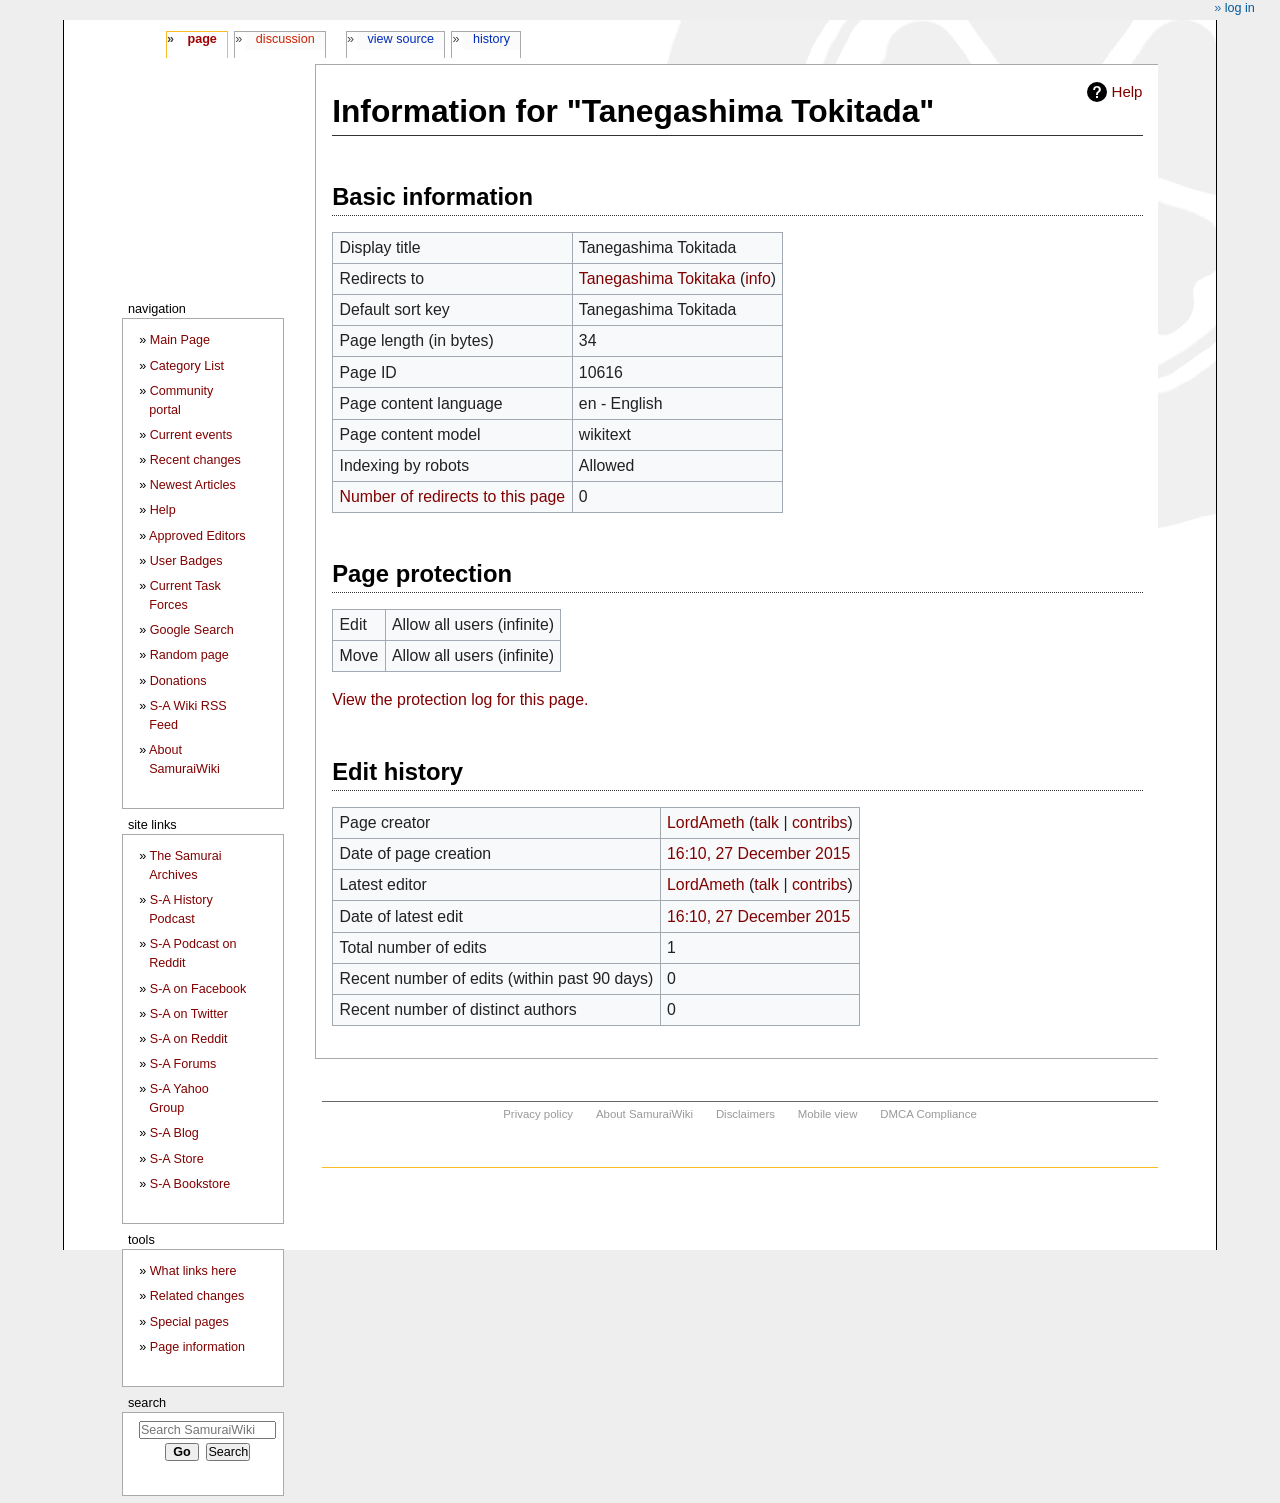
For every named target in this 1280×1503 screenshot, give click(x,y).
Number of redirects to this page (452, 496)
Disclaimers (745, 1114)
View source (401, 39)
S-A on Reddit (189, 1039)
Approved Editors (197, 536)
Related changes (197, 1296)
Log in (1240, 8)
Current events (191, 435)
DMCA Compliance (928, 1114)
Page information (197, 1347)
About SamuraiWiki (644, 1114)
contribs (820, 822)
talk (766, 822)
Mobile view (828, 1114)
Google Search (192, 630)
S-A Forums (183, 1064)
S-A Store (177, 1159)
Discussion (285, 39)
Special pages (189, 1322)
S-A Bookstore (190, 1184)
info (758, 278)
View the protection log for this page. (460, 699)
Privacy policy (538, 1114)
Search (147, 1402)
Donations (178, 681)
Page (201, 39)
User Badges (186, 561)
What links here (193, 1271)
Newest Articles (193, 485)
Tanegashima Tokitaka (657, 278)
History (491, 39)
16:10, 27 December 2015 (758, 853)
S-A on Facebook (198, 989)
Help (1127, 91)
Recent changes (195, 460)
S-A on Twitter (189, 1014)
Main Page (180, 340)
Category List (187, 366)
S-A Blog (174, 1133)
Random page (189, 655)
